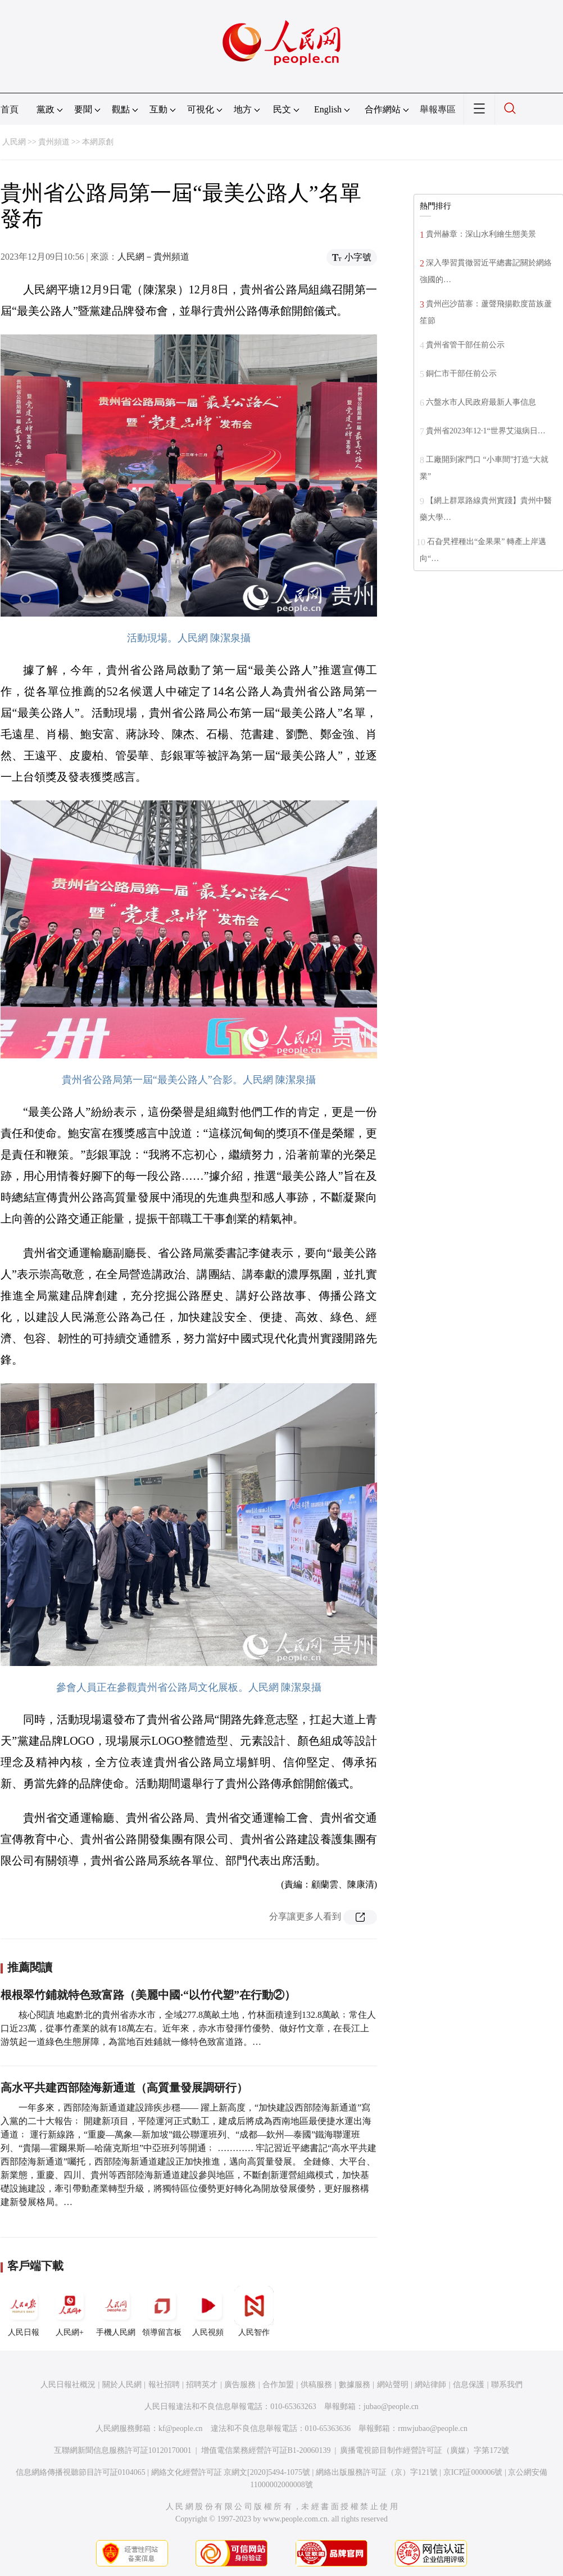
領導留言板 (161, 2311)
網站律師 (430, 2384)
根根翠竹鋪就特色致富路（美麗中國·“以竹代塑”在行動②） (148, 1995)
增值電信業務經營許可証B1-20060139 (266, 2450)
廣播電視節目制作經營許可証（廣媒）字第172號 (424, 2450)
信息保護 (468, 2384)
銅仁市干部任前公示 (461, 373)
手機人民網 (115, 2311)
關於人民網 (122, 2384)
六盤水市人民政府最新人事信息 (481, 402)
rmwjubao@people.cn (432, 2428)
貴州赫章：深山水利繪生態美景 (481, 234)
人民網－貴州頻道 (153, 256)
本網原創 (97, 142)
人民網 (14, 142)
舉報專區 (438, 109)
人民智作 (254, 2311)
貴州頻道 (54, 142)
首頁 (10, 109)
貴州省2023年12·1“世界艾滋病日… (486, 431)
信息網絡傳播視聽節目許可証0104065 (81, 2472)
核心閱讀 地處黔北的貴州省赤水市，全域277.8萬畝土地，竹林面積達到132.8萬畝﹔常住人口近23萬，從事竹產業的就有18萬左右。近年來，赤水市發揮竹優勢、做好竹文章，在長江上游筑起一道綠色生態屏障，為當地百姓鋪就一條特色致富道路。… (188, 2028)
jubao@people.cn (391, 2406)
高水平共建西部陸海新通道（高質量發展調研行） (124, 2087)
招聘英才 (201, 2384)
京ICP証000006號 (473, 2472)
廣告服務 (240, 2384)
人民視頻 (208, 2311)
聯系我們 (507, 2384)
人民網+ (69, 2311)
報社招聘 (164, 2384)
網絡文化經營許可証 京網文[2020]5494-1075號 (231, 2472)
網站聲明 (392, 2384)
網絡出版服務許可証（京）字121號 (377, 2472)
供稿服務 (316, 2384)
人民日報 (23, 2311)
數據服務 (354, 2384)
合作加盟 (278, 2384)
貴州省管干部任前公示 (465, 345)
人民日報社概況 (68, 2384)
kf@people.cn (180, 2428)
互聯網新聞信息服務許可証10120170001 (123, 2450)
